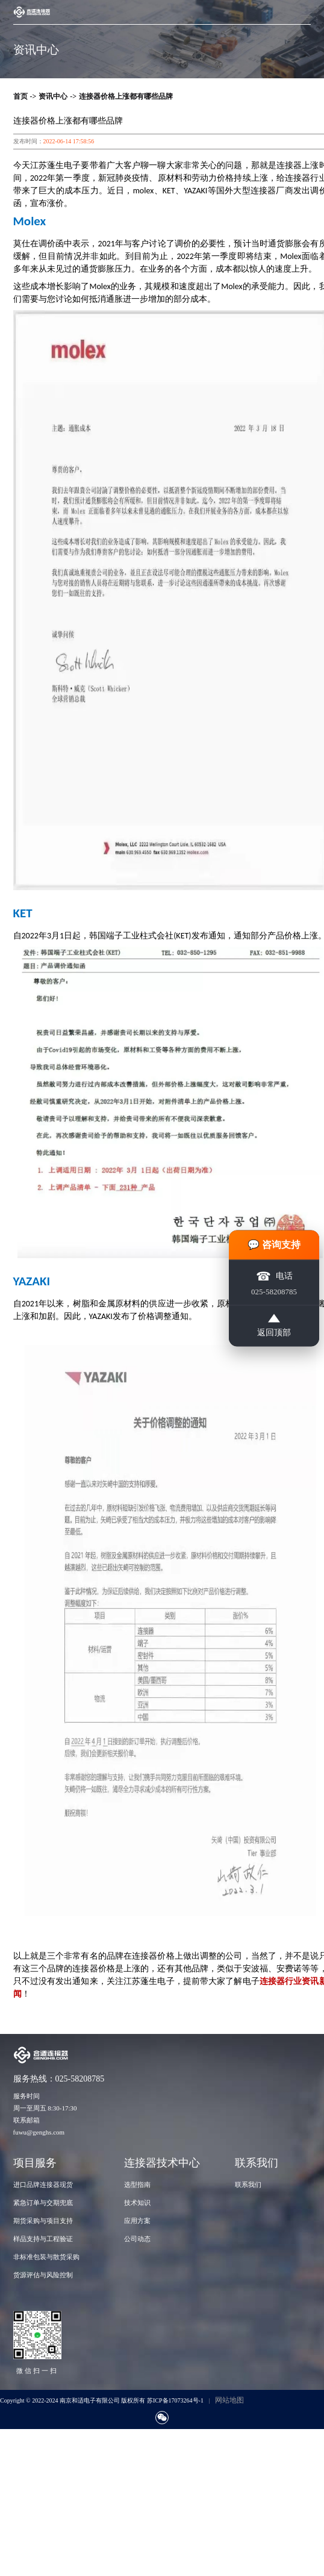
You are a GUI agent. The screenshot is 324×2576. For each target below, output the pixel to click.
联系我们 (248, 2184)
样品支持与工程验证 (43, 2238)
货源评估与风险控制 (43, 2274)
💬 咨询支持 (274, 1244)
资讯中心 (53, 96)
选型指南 (137, 2184)
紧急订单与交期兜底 (43, 2202)
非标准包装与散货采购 (46, 2256)
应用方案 (137, 2220)
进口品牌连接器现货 (43, 2184)
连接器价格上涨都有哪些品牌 (126, 96)
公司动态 (137, 2238)
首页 (20, 96)
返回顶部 (274, 1325)
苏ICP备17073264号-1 (175, 2400)
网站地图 (229, 2400)
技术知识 (137, 2202)
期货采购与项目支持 (43, 2220)
